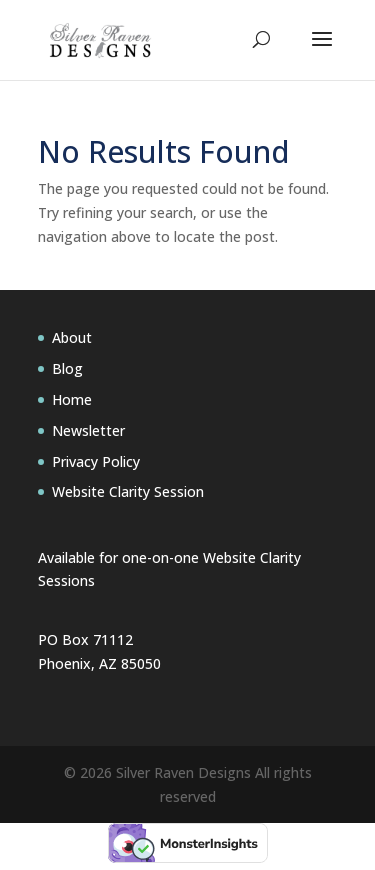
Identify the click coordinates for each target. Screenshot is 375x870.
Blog (67, 368)
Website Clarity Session (128, 491)
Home (72, 399)
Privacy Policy (96, 461)
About (72, 337)
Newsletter (88, 430)
